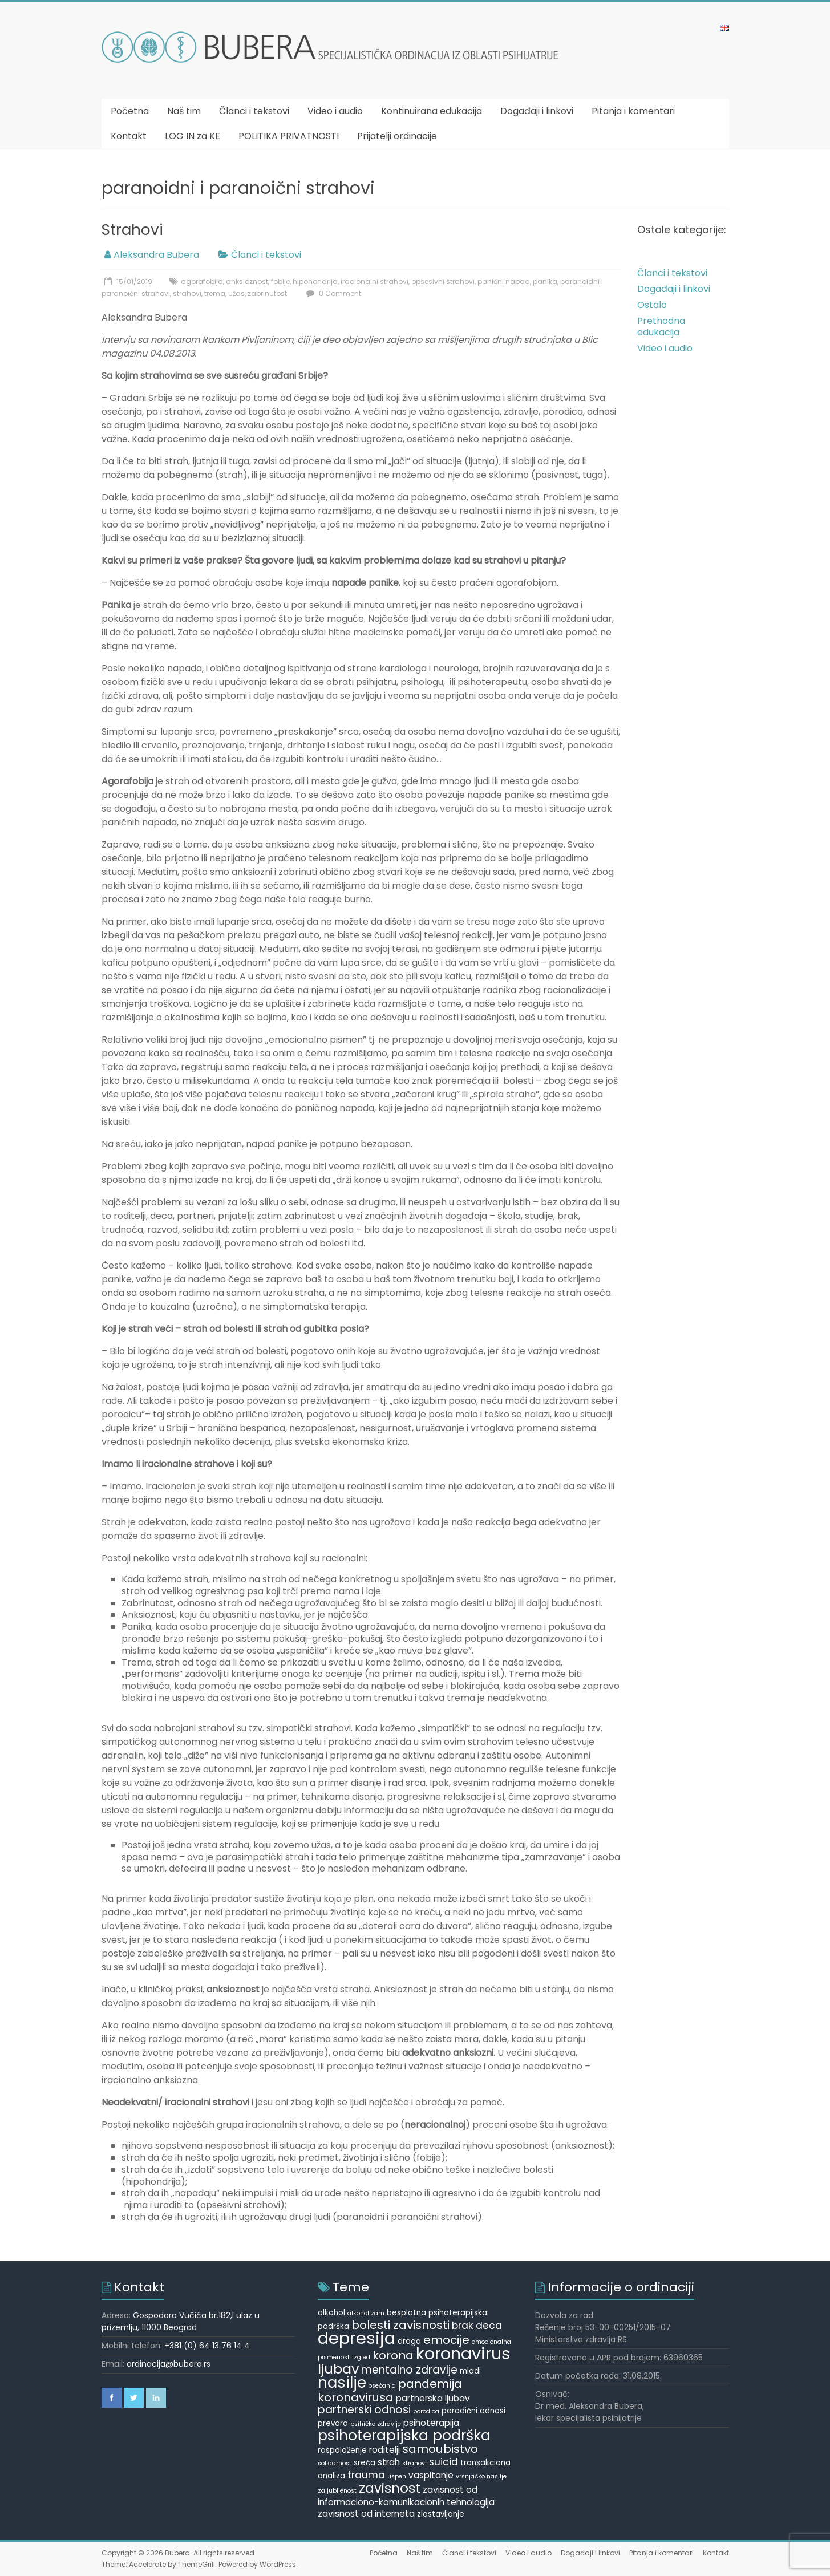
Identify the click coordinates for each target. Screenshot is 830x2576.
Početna (130, 111)
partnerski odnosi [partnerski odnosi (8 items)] (364, 2409)
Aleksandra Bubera (156, 254)
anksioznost (247, 281)
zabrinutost (267, 293)
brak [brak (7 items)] (462, 2325)
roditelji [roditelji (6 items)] (384, 2450)
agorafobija (202, 281)
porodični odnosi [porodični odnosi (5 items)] (473, 2410)
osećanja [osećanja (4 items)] (382, 2385)
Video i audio (335, 111)
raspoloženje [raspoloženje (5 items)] (342, 2450)
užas (236, 293)
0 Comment (332, 293)
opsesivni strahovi (443, 281)
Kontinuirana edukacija (431, 111)
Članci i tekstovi (254, 111)
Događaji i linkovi (536, 111)
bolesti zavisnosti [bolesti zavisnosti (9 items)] (400, 2325)
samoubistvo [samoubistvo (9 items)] (440, 2449)
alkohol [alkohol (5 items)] (331, 2312)
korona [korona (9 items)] (393, 2355)
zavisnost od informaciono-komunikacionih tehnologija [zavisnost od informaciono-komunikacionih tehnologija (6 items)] (406, 2496)
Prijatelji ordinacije (397, 136)
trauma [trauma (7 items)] (366, 2475)
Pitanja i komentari (633, 111)
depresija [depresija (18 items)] (356, 2338)
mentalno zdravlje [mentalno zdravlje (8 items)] (409, 2369)
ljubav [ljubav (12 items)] (338, 2368)
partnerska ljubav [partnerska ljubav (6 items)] (433, 2398)
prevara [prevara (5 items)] (333, 2423)
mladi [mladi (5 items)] (470, 2371)
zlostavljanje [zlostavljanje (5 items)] (440, 2514)
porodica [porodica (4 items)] (426, 2411)
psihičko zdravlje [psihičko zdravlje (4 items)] (375, 2424)
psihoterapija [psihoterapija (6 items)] (431, 2423)
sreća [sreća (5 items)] (364, 2462)
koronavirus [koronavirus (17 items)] (463, 2353)
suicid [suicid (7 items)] (443, 2462)
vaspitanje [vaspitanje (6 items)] (431, 2475)
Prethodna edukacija (661, 326)
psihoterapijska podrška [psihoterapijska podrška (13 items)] (404, 2435)
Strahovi (132, 230)
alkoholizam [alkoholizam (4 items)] (365, 2313)
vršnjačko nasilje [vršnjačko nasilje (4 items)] (481, 2476)
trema (214, 293)
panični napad (503, 281)
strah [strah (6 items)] (389, 2462)
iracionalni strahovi (374, 281)
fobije (280, 281)
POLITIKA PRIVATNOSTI (288, 136)
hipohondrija (315, 281)
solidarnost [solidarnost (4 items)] (334, 2463)
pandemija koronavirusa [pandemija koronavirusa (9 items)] (390, 2390)
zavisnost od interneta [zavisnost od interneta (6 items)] (366, 2514)
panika (545, 281)
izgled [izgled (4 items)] (361, 2357)
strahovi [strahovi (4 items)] (414, 2463)
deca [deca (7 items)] (489, 2325)
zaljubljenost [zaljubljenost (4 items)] (337, 2490)
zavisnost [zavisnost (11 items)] (389, 2488)
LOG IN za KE (192, 136)
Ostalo (652, 304)
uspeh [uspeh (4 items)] (396, 2476)
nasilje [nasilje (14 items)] (342, 2382)
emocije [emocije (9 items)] (446, 2340)
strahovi (187, 293)
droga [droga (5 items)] (409, 2341)
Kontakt (129, 136)
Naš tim (184, 111)
